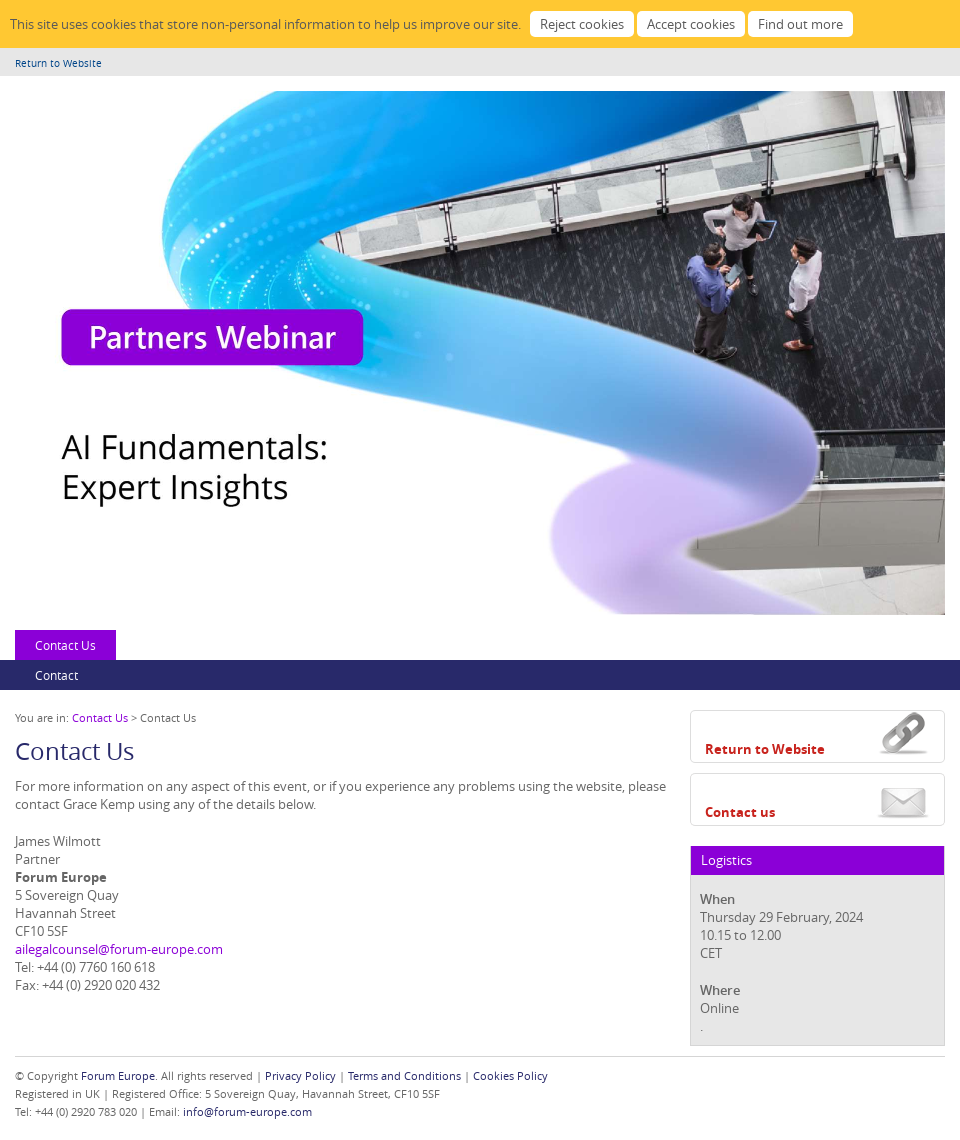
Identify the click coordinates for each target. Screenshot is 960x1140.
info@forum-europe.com (247, 1111)
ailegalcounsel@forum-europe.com (119, 949)
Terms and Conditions (404, 1075)
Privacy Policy (300, 1075)
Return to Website (58, 63)
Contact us (740, 812)
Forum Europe (118, 1075)
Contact (56, 675)
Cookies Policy (510, 1075)
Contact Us (65, 645)
